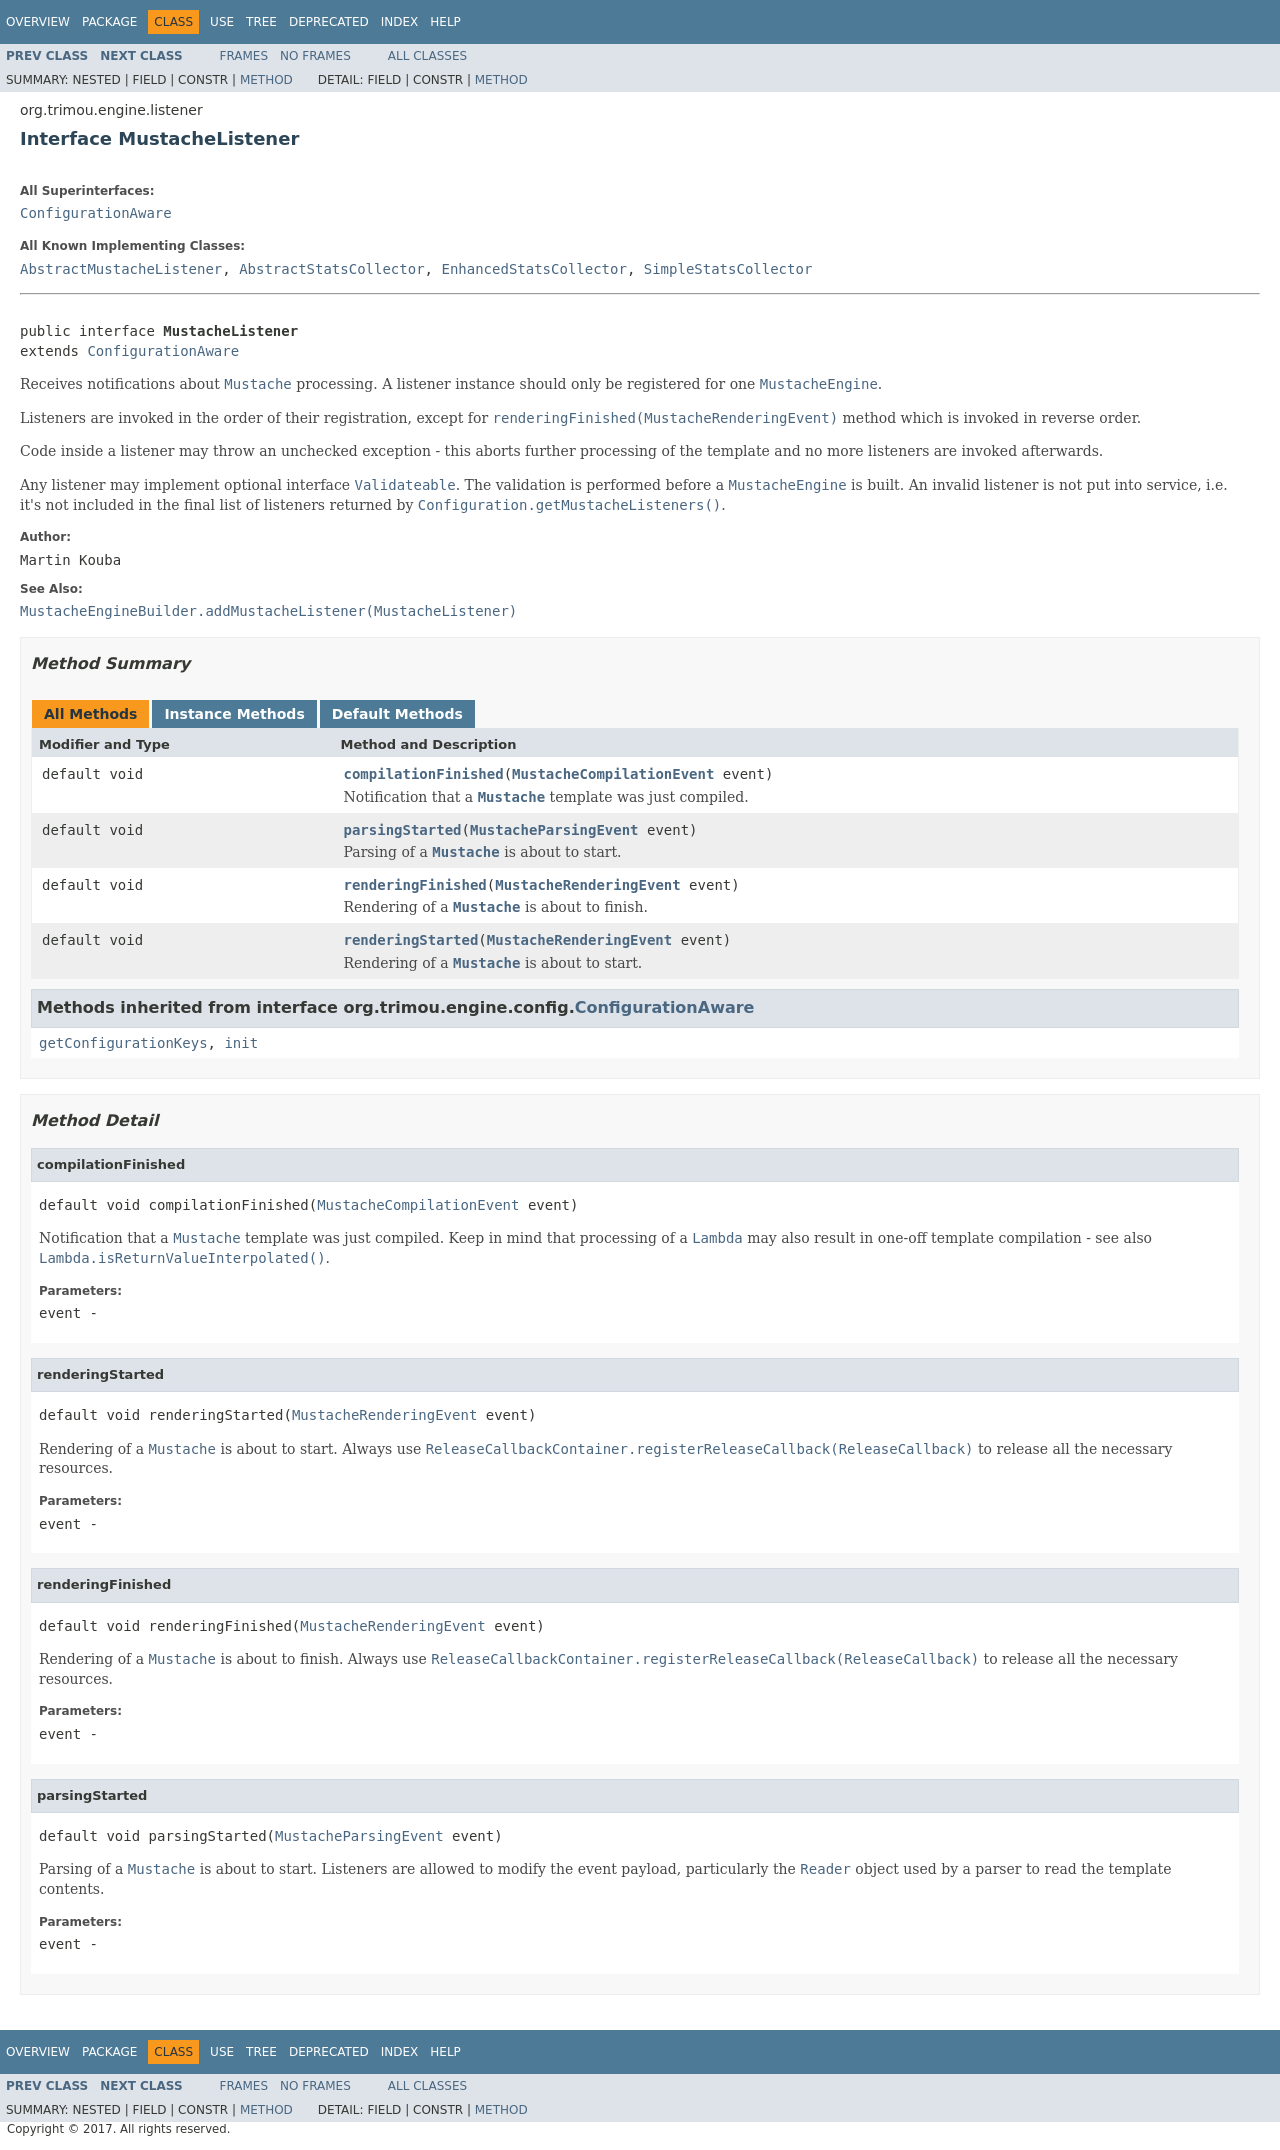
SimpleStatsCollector (728, 269)
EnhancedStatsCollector (533, 269)
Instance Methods (234, 714)
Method (266, 80)
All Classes (427, 56)
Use (222, 22)
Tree (261, 22)
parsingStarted (403, 830)
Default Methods (397, 714)
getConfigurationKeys (123, 1043)
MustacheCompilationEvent (613, 774)
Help (445, 22)
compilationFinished (424, 774)
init (241, 1043)
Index (400, 22)
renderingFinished (415, 885)
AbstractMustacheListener (121, 269)
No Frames (315, 56)
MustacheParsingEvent (554, 830)
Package (109, 22)
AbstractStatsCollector (331, 269)
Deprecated (329, 22)
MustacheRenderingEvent (587, 885)
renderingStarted (411, 940)
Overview (38, 22)
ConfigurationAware (96, 213)
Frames (244, 56)
